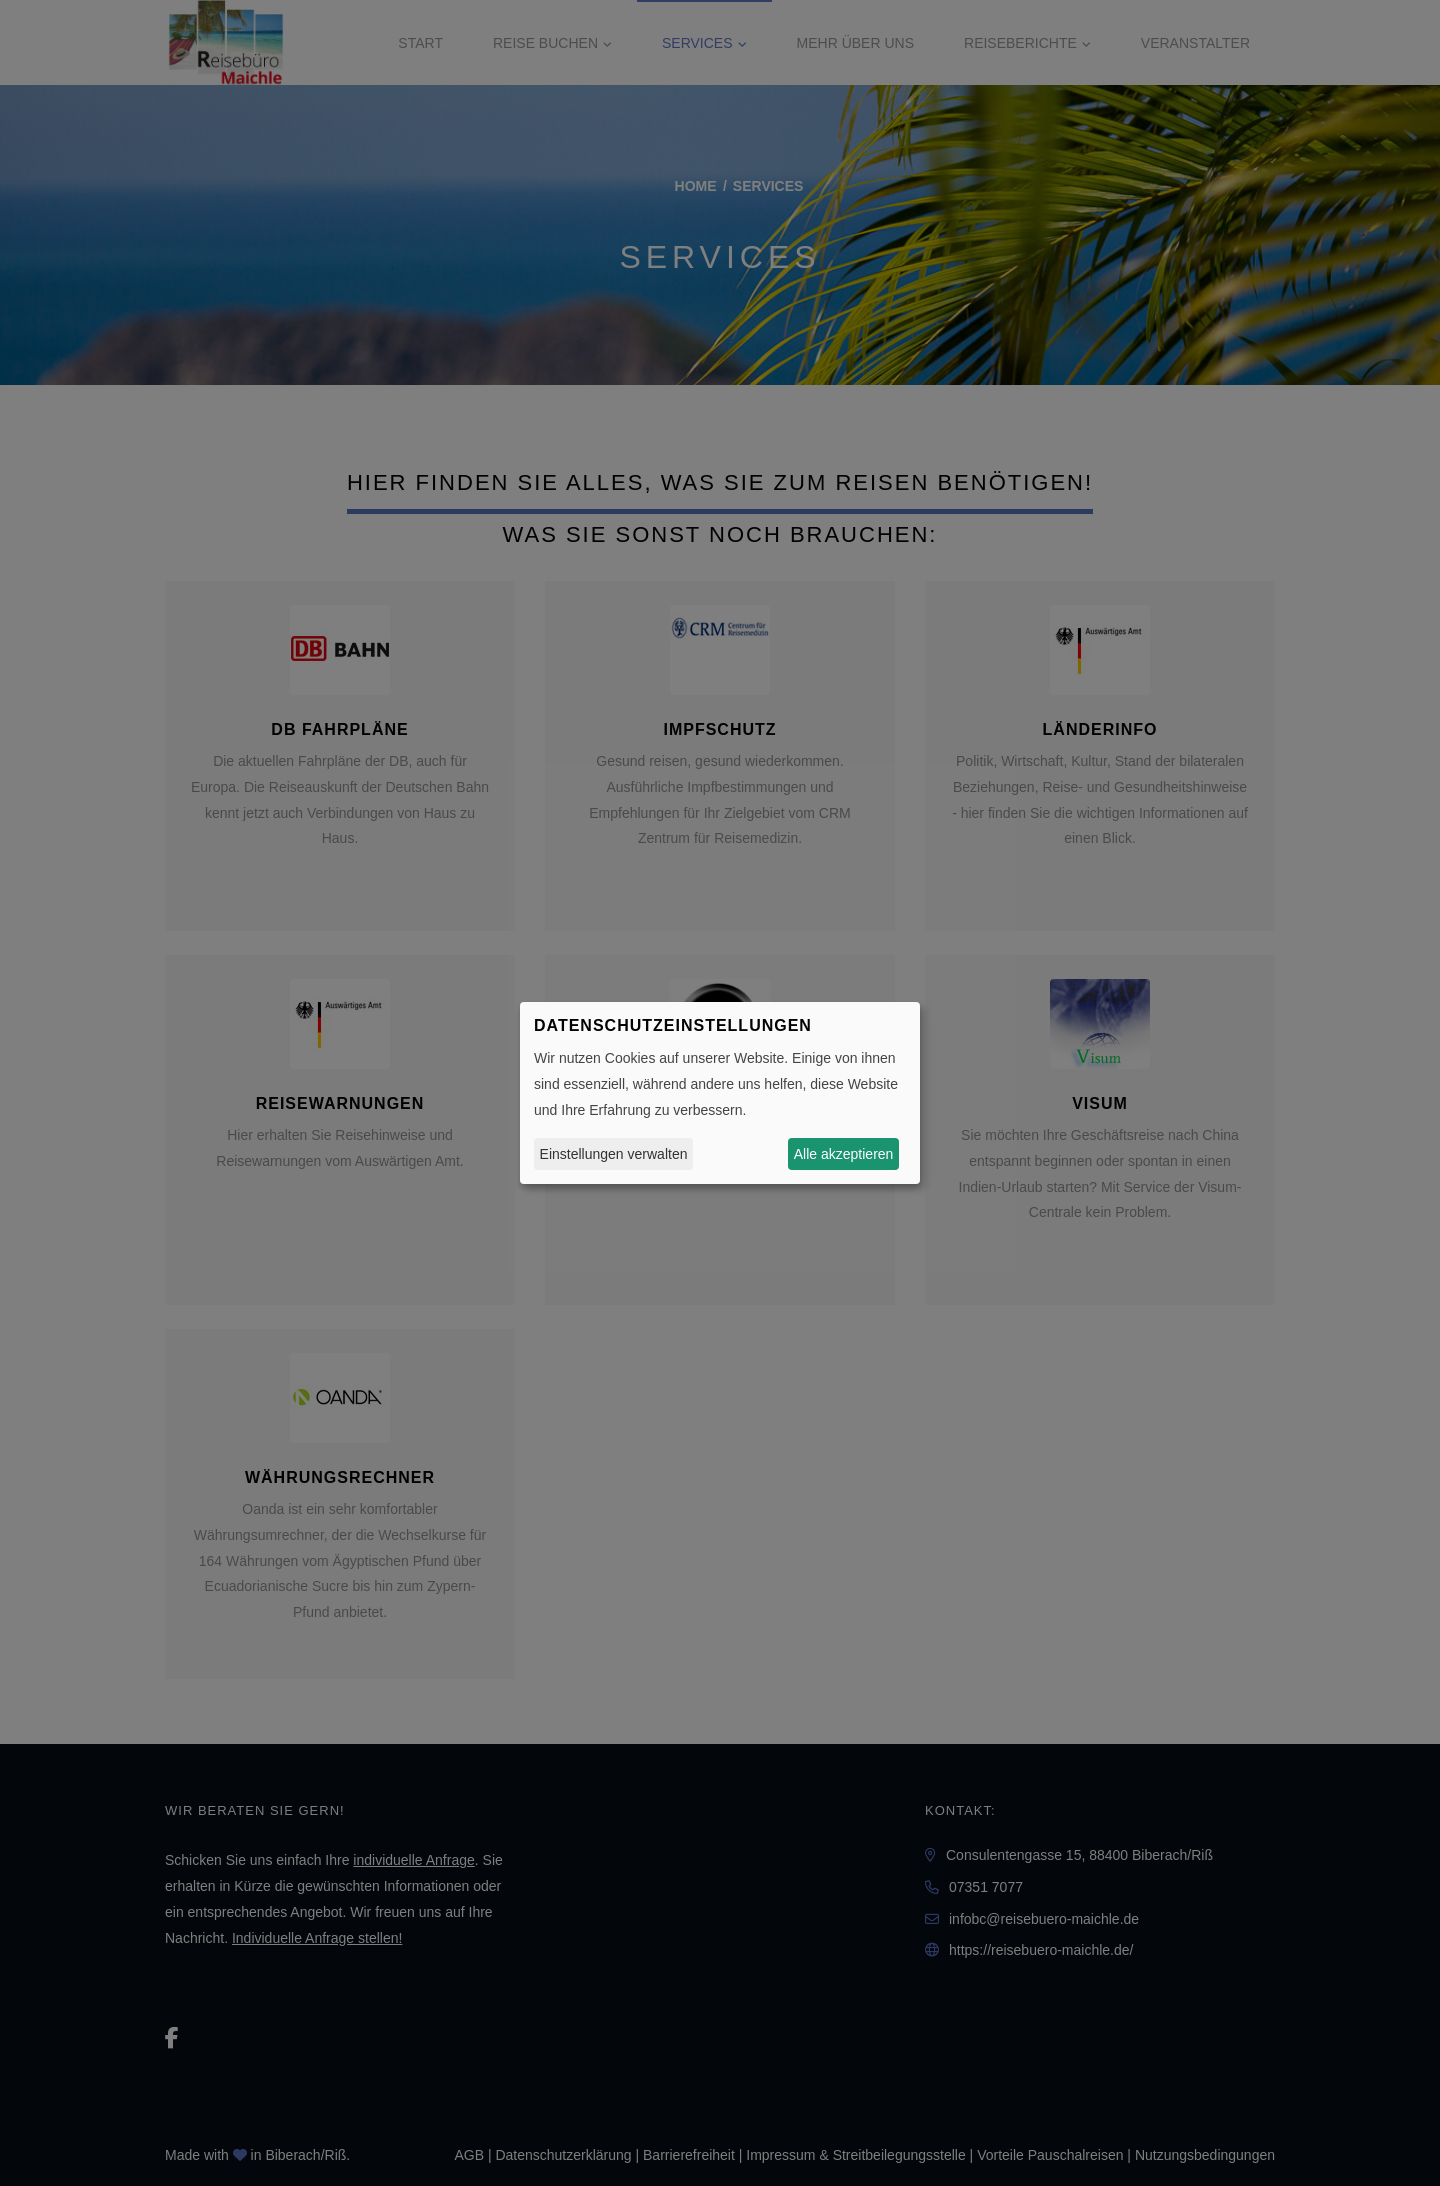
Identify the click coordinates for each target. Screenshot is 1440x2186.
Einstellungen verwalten (614, 1154)
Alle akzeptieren (844, 1154)
